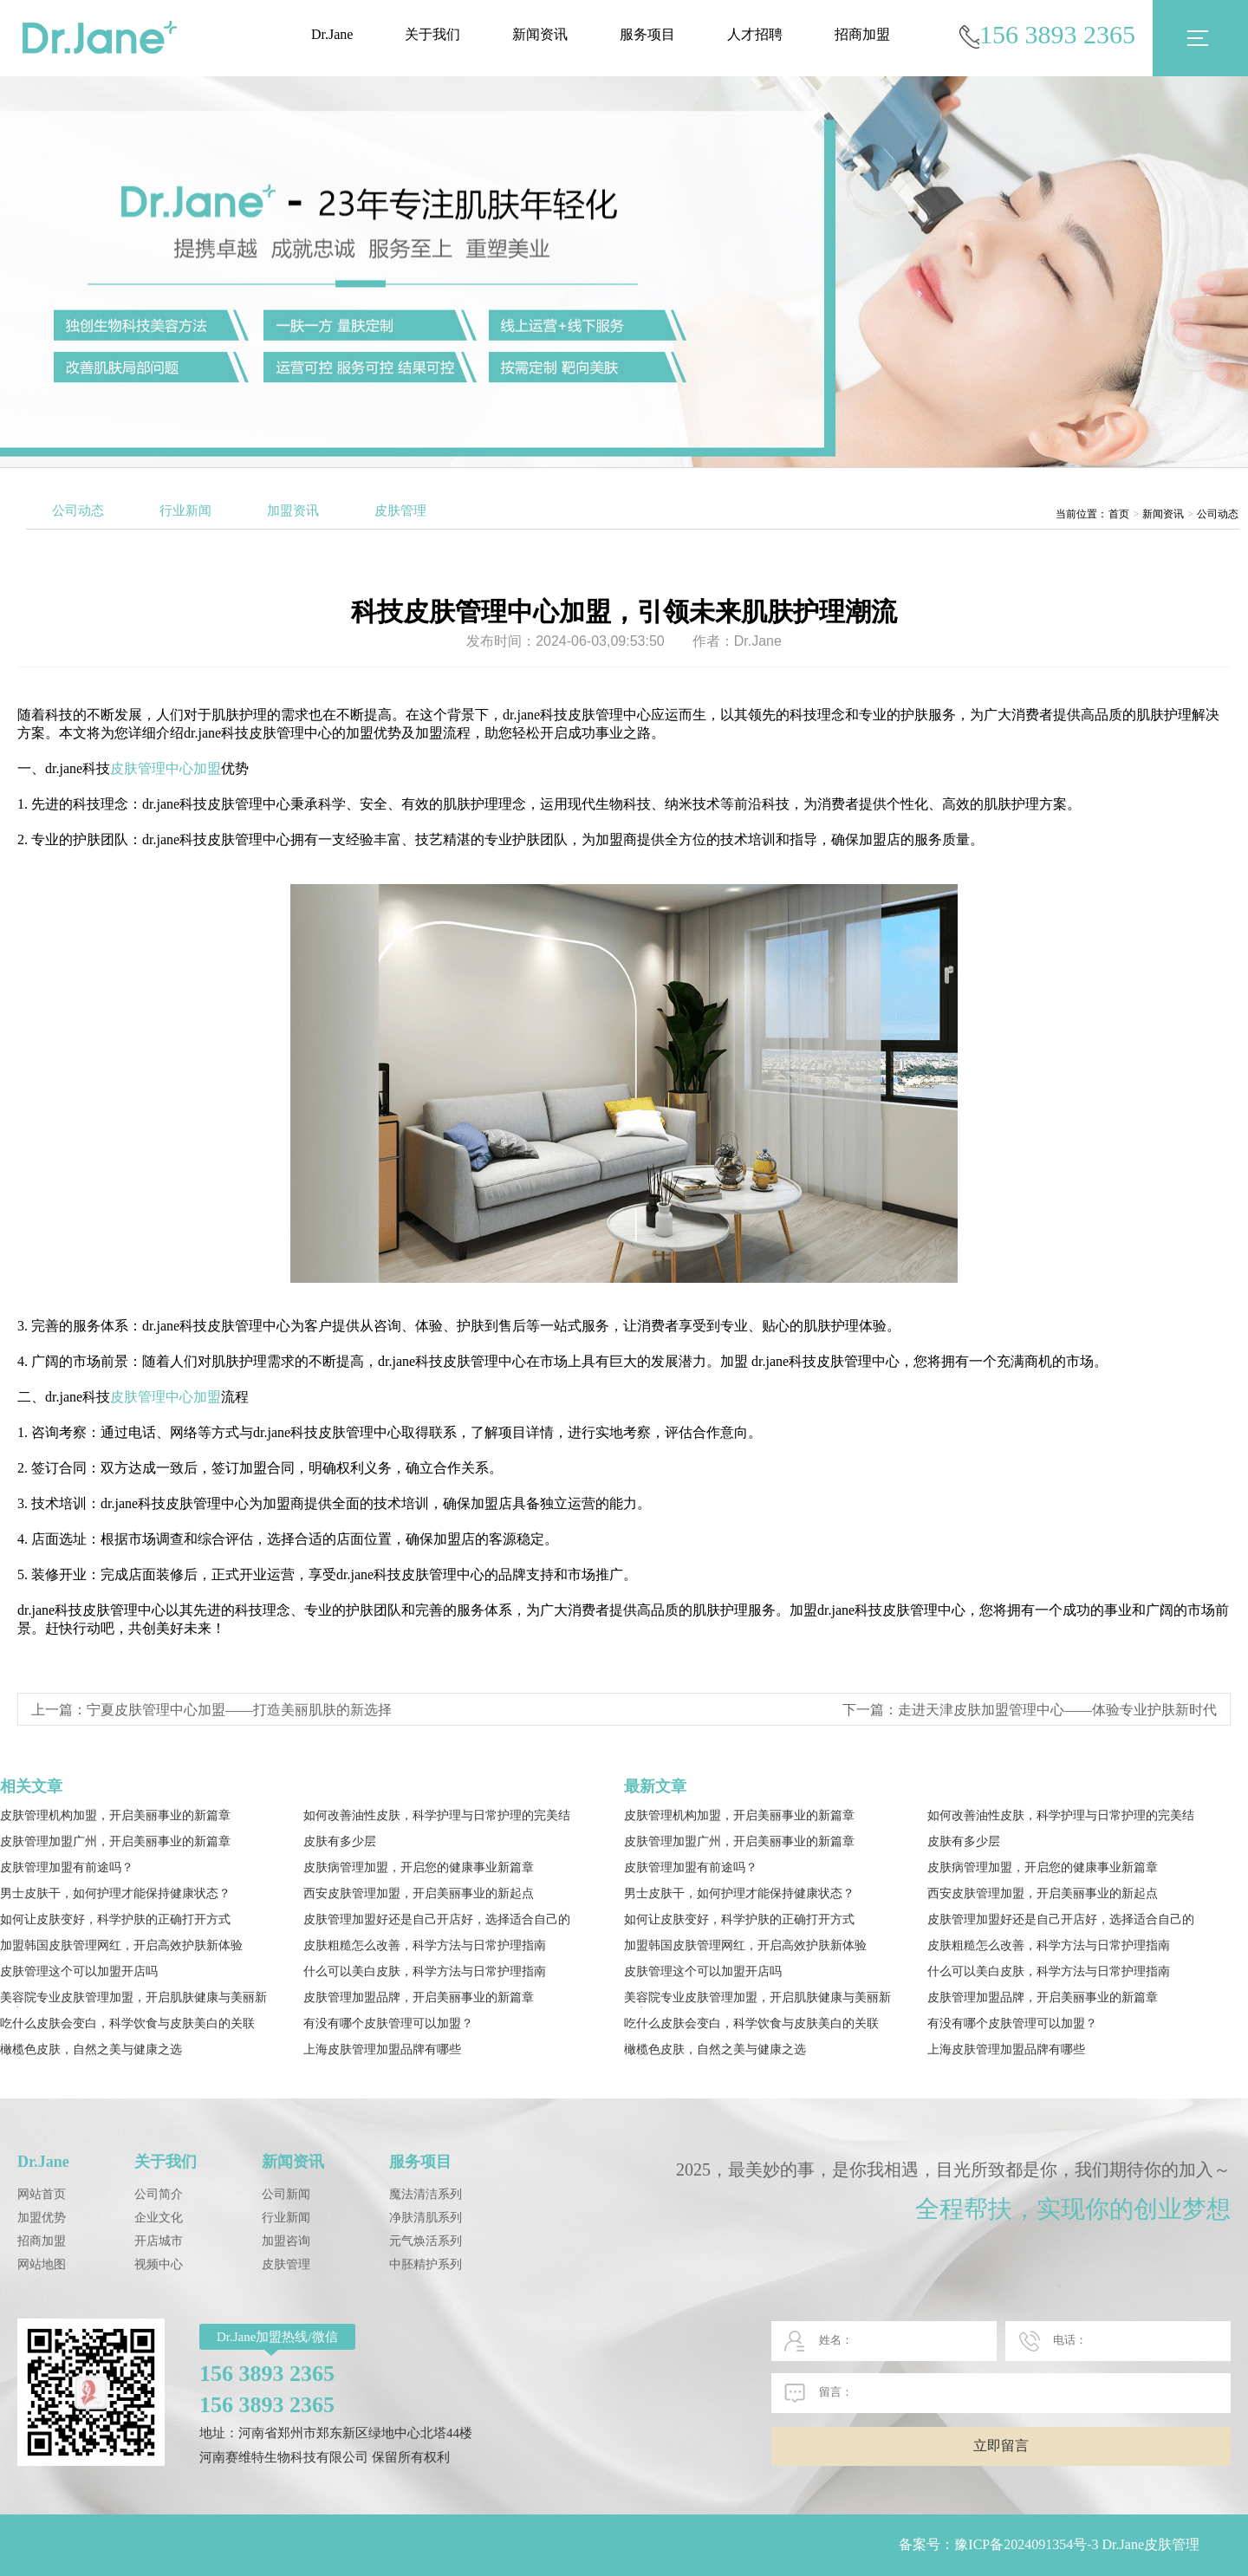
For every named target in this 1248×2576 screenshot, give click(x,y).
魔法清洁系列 (425, 2194)
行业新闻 (185, 510)
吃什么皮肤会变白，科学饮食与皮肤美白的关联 (127, 2023)
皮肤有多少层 (339, 1841)
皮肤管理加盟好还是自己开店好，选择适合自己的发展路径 (436, 1921)
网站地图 (41, 2264)
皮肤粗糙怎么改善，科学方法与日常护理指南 (424, 1945)
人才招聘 (755, 34)
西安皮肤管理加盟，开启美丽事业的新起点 (418, 1893)
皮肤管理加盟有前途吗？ (66, 1867)
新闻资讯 (540, 34)
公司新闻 (286, 2194)
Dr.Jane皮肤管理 (1150, 2544)
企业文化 (158, 2217)
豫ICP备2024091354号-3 (1026, 2544)
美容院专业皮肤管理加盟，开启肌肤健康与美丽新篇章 (133, 1999)
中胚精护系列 (425, 2264)
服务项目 (647, 34)
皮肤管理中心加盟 (165, 768)
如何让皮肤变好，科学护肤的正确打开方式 (115, 1919)
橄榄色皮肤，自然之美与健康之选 (91, 2049)
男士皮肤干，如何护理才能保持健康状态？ (115, 1893)
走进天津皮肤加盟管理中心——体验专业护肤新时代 (1057, 1709)
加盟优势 (41, 2217)
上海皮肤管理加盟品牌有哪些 (382, 2049)
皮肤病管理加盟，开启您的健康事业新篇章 (418, 1867)
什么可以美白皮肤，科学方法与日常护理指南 (424, 1971)
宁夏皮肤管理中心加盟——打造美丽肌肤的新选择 (239, 1709)
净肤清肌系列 (425, 2217)
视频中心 (158, 2264)
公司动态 (78, 510)
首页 (1118, 514)
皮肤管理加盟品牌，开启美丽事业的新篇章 (418, 1997)
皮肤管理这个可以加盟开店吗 (79, 1971)
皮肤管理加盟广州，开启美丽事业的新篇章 (115, 1841)
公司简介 (158, 2194)
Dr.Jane (332, 34)
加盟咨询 (286, 2240)
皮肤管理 (400, 510)
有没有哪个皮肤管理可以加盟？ (388, 2023)
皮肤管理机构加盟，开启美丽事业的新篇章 (115, 1815)
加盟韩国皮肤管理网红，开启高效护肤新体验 (121, 1945)
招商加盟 (862, 34)
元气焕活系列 (425, 2240)
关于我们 (432, 34)
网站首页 (41, 2194)
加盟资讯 (293, 510)
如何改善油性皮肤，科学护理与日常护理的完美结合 (436, 1817)
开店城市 (158, 2240)
